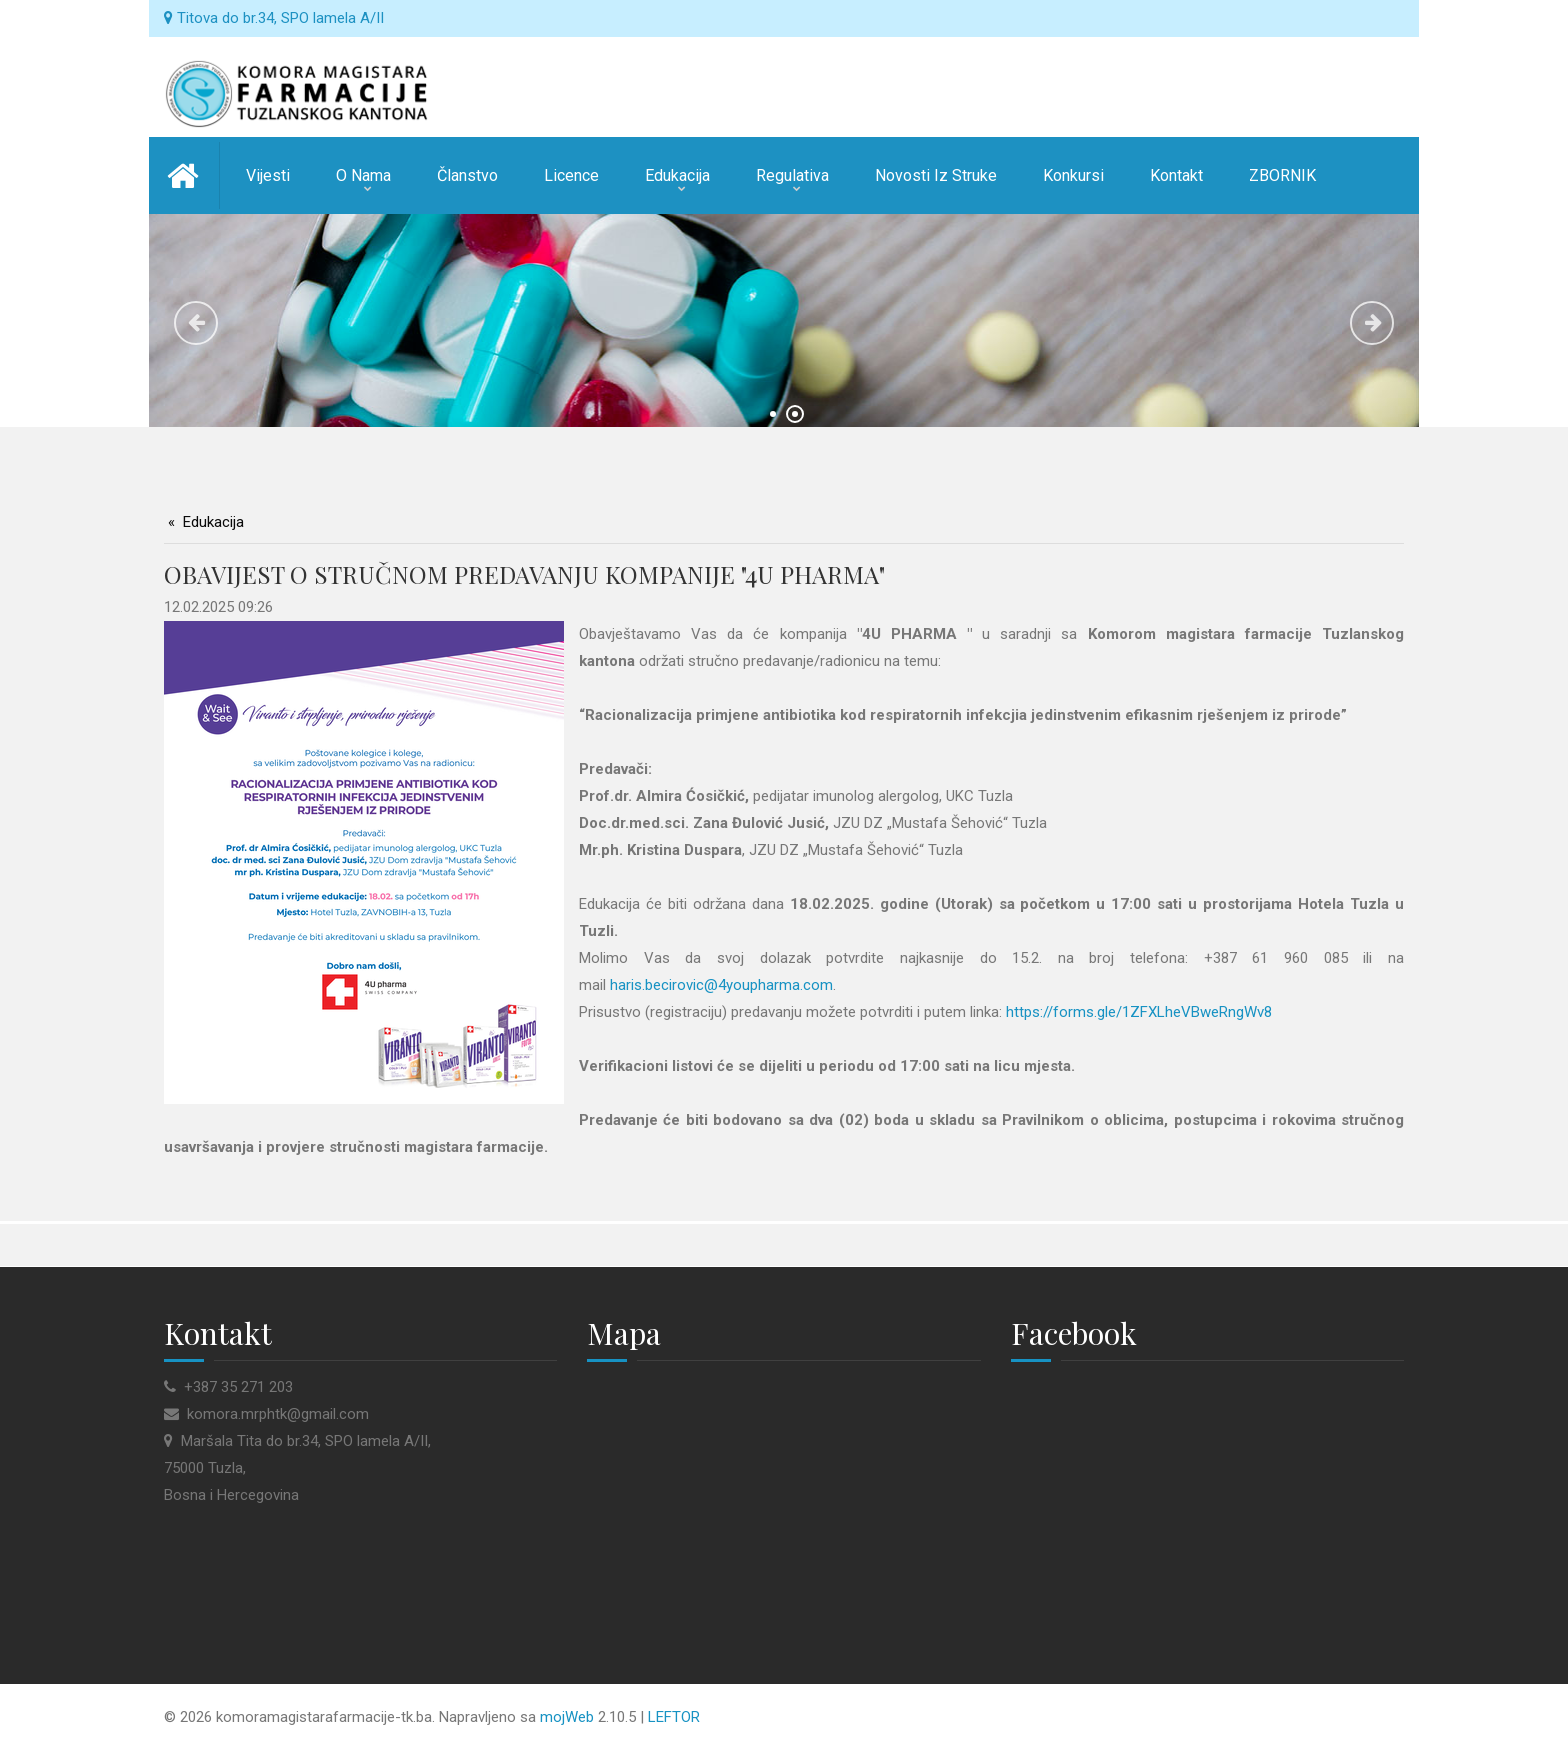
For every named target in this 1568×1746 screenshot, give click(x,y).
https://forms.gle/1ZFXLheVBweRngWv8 (1139, 1012)
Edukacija (213, 522)
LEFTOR (674, 1717)
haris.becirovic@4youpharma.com (721, 985)
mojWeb (567, 1717)
